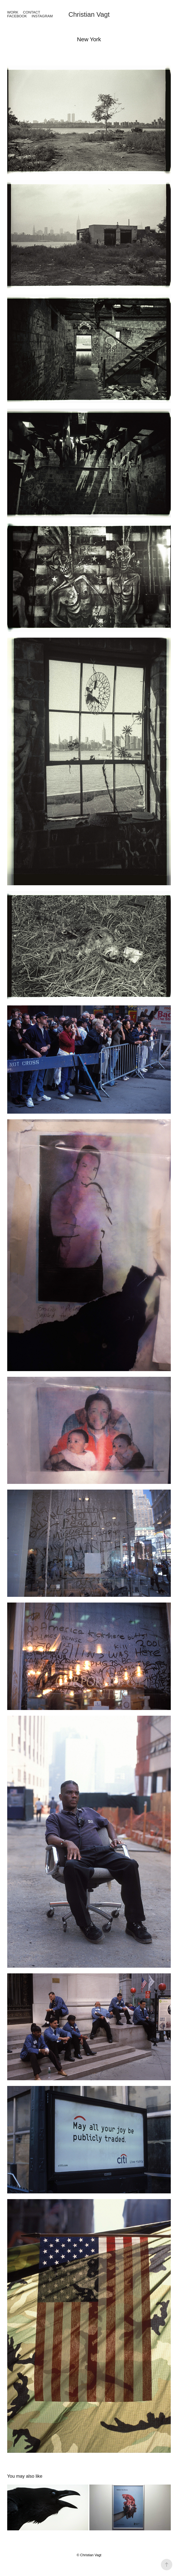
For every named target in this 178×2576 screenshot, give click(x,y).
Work (12, 12)
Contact (31, 12)
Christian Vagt (88, 14)
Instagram (42, 16)
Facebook (17, 16)
